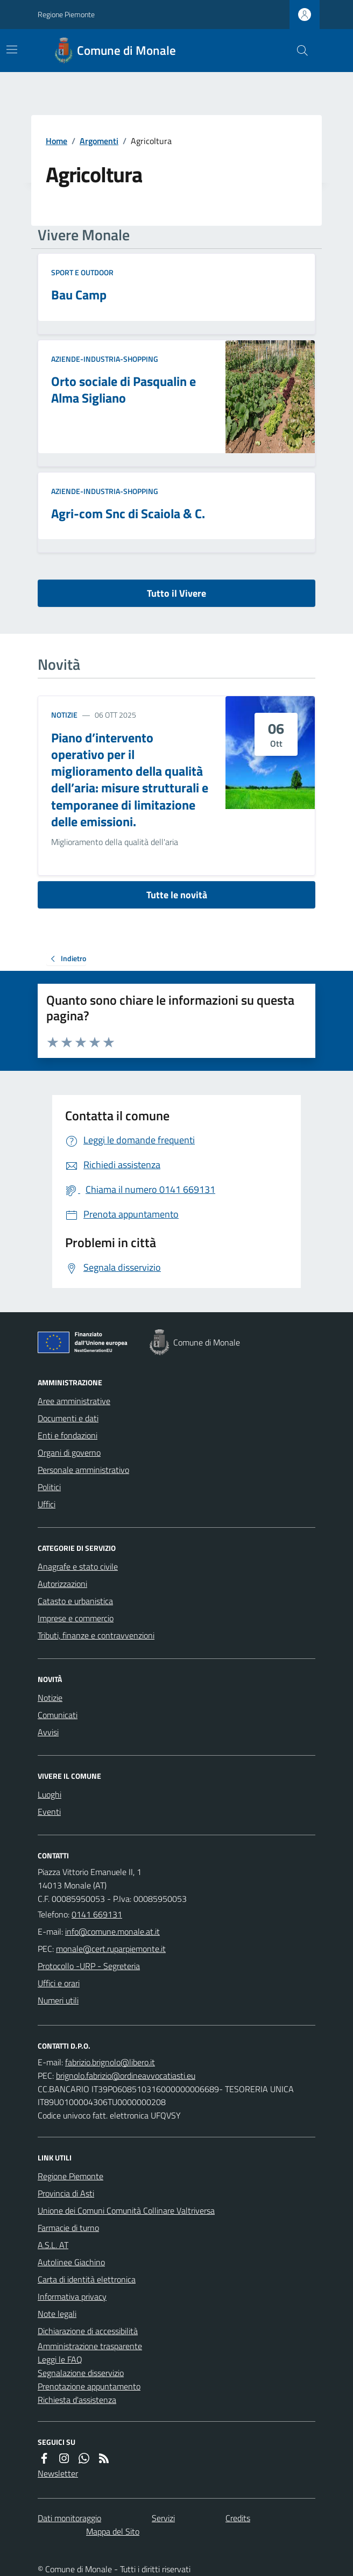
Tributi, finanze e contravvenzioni (96, 1635)
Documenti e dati (68, 1418)
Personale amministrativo (83, 1469)
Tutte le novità (176, 895)
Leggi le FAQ (60, 2359)
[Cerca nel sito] (298, 50)
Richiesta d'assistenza (77, 2399)
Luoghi (49, 1794)
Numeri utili (58, 2000)
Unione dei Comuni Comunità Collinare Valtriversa (126, 2210)
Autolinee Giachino (71, 2262)
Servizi (163, 2517)
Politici (49, 1486)
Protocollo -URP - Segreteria (89, 1965)
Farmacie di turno (68, 2227)
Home (56, 140)
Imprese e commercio (76, 1618)
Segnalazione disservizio (81, 2372)
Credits (237, 2517)
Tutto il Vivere (176, 593)
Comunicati (57, 1714)
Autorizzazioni (62, 1583)
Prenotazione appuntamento (89, 2386)
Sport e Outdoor (82, 272)
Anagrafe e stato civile (78, 1566)
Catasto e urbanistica (75, 1600)
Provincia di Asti (66, 2193)
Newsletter (58, 2473)
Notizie (64, 714)
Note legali (57, 2313)
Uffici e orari (59, 1983)
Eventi (49, 1811)
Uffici (46, 1504)
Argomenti (99, 140)
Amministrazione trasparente (90, 2345)
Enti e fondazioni (67, 1435)
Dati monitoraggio (69, 2517)
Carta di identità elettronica (87, 2279)
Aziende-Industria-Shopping (104, 358)
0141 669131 (97, 1914)
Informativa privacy (72, 2296)
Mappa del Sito (112, 2531)
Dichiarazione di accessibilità (88, 2330)
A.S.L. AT (53, 2244)
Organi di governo (69, 1452)
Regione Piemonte (66, 14)
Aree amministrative (74, 1400)
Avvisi (48, 1732)
